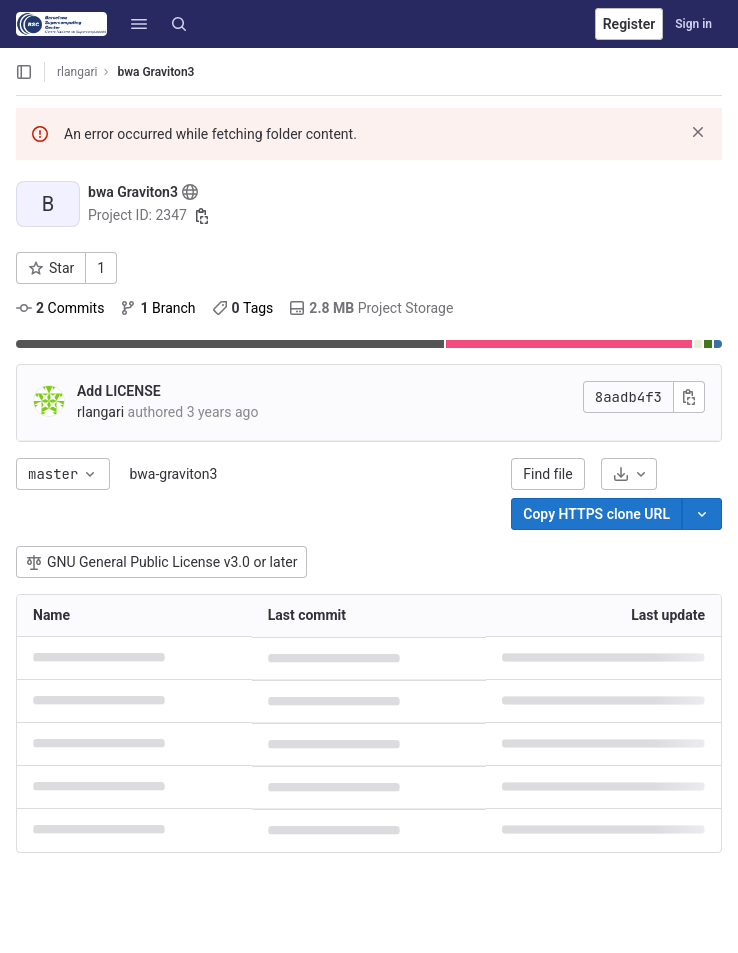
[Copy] (596, 514)
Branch (157, 308)
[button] (139, 24)
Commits (60, 308)
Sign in (693, 24)
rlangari (77, 72)
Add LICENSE (119, 391)
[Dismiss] (698, 132)
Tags (243, 308)
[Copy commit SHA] (689, 397)
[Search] (179, 24)
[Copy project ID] (202, 216)
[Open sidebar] (24, 72)
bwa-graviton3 (173, 474)
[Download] (629, 474)
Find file (547, 474)
